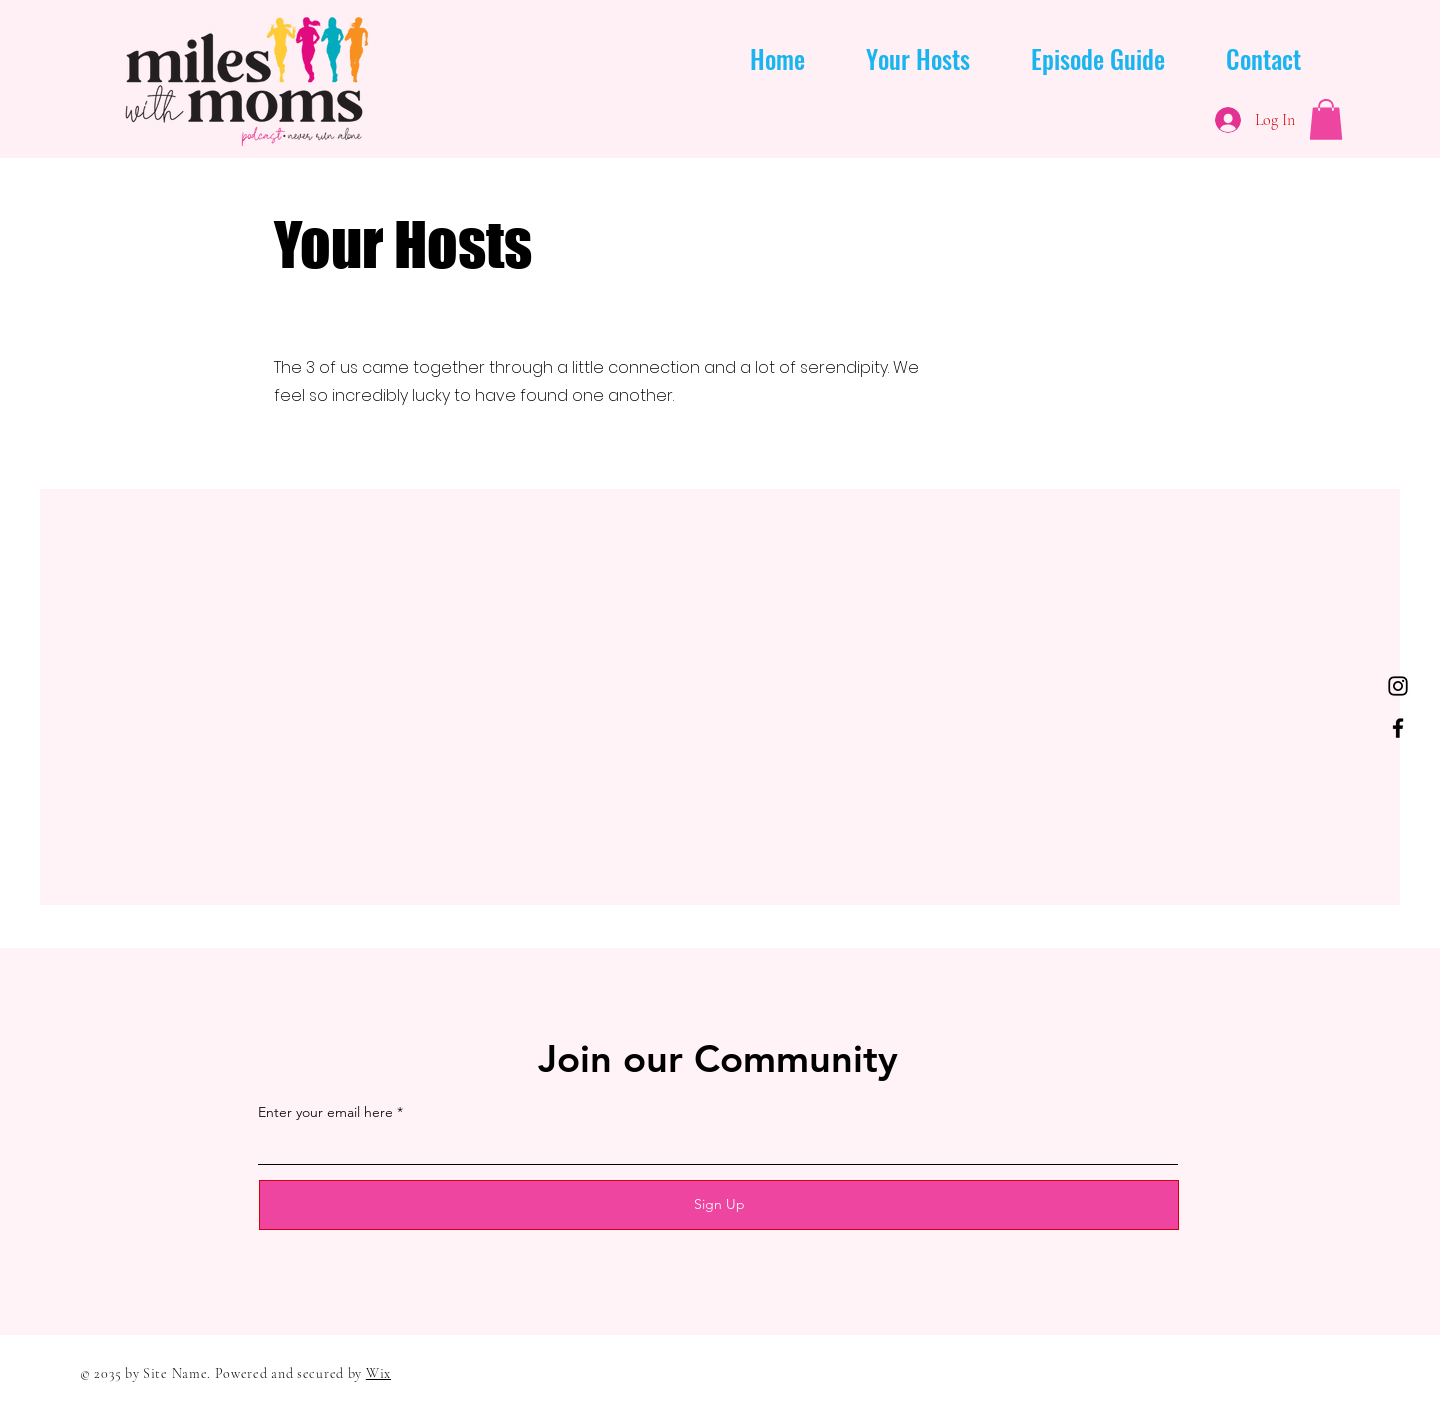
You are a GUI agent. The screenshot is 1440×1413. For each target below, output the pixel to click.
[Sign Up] (719, 1205)
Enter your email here (325, 1112)
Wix (378, 1373)
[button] (1326, 119)
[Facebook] (1398, 728)
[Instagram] (1398, 686)
